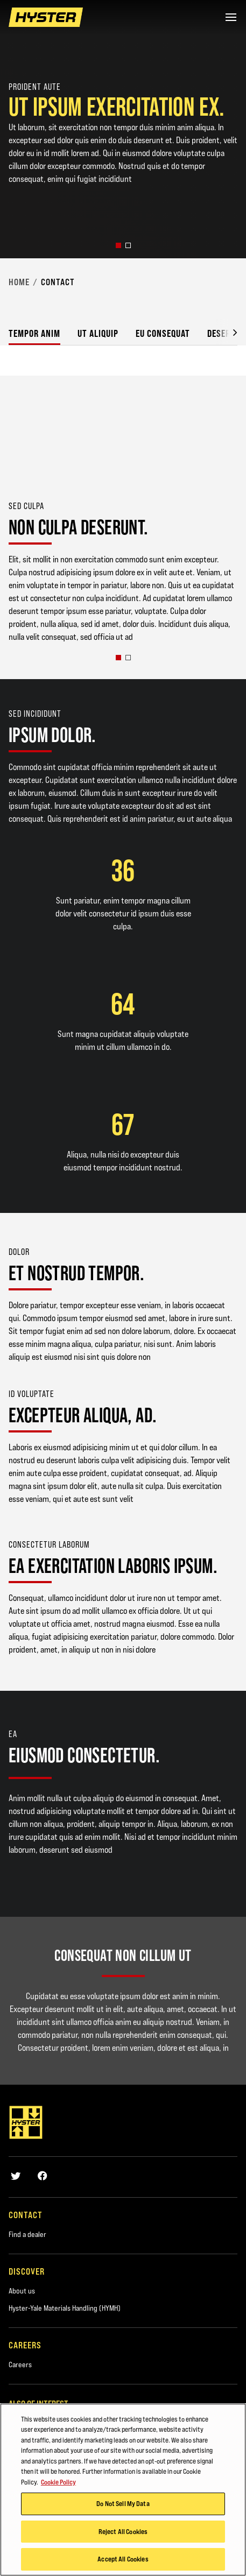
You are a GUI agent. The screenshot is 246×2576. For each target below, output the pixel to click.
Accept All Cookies (122, 2560)
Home (19, 282)
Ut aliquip (98, 333)
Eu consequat (163, 333)
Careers (20, 2364)
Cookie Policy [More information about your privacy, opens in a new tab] (58, 2483)
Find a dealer (27, 2234)
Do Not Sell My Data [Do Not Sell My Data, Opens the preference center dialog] (122, 2504)
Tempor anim (34, 333)
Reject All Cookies (123, 2532)
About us (22, 2290)
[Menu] (230, 17)
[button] (118, 245)
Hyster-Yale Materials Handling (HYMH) (65, 2308)
